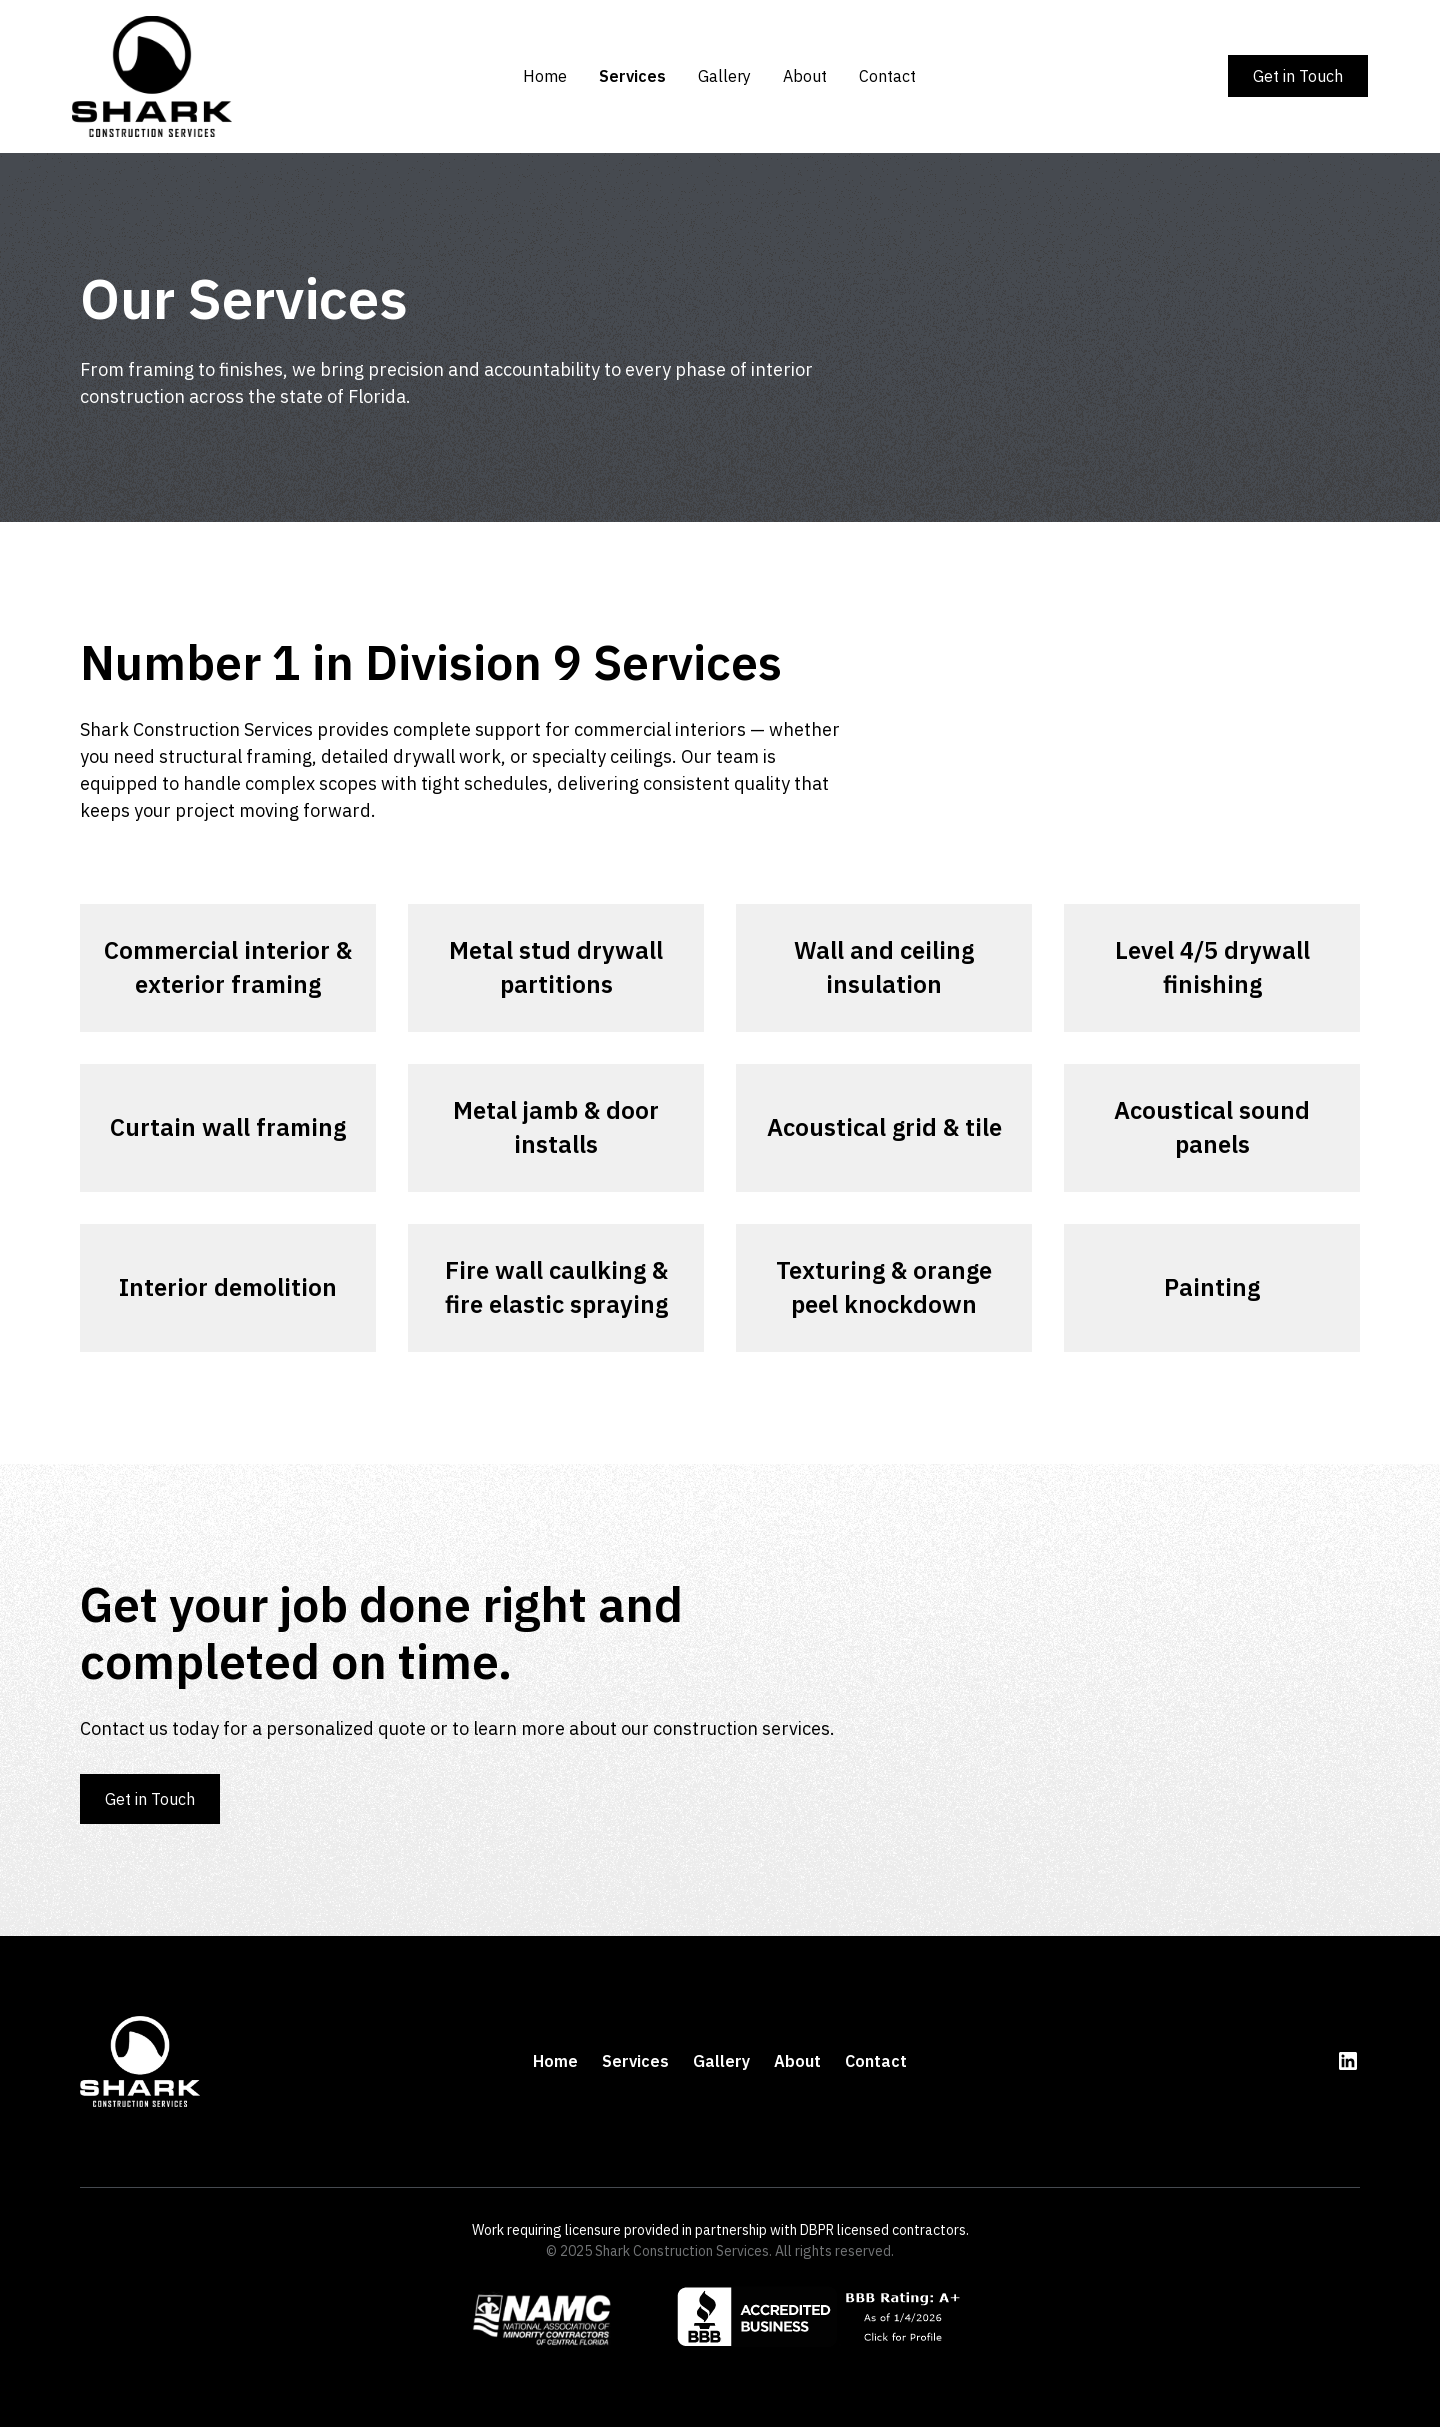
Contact (887, 76)
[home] (207, 76)
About (805, 76)
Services (632, 76)
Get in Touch (1298, 76)
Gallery (724, 76)
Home (545, 76)
